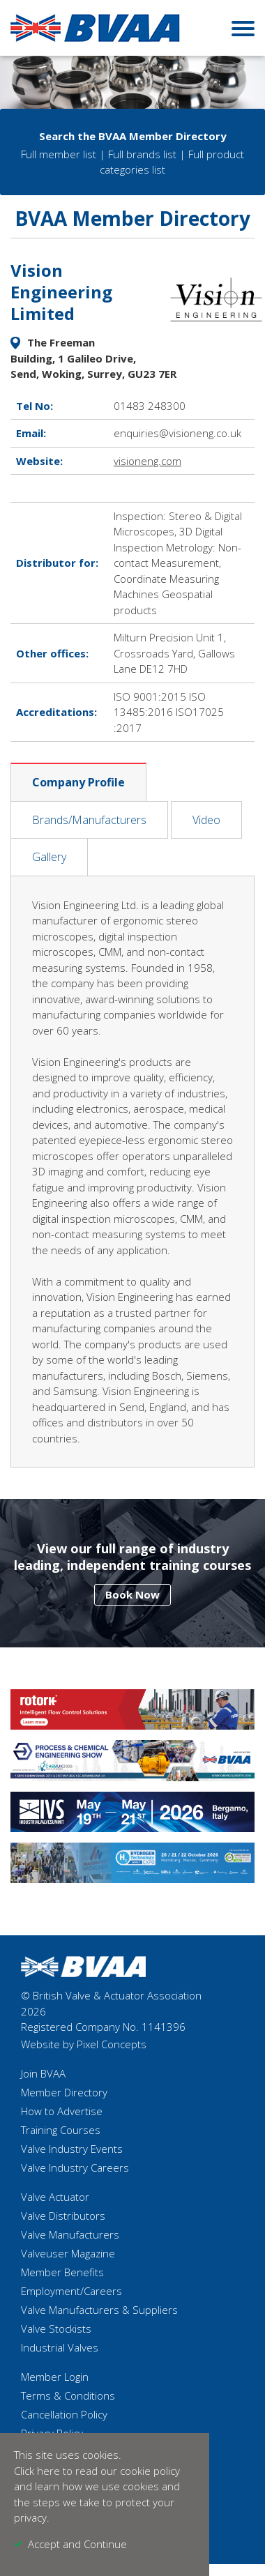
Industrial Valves (59, 2347)
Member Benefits (62, 2272)
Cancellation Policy (64, 2414)
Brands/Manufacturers (89, 820)
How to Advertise (62, 2111)
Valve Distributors (63, 2216)
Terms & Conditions (68, 2395)
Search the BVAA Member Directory (133, 136)
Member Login (55, 2377)
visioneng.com (147, 461)
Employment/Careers (71, 2291)
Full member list (58, 154)
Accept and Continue (77, 2544)
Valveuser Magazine (68, 2253)
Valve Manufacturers (70, 2234)
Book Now (132, 1594)
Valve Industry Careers (75, 2167)
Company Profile (78, 782)
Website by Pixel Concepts (83, 2044)
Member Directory (64, 2092)
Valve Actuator (55, 2197)
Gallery (49, 856)
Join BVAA (43, 2073)
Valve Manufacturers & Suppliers (99, 2310)
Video (206, 820)
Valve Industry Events (72, 2149)
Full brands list (142, 154)
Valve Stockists (56, 2328)
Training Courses (60, 2130)
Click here (37, 2471)
